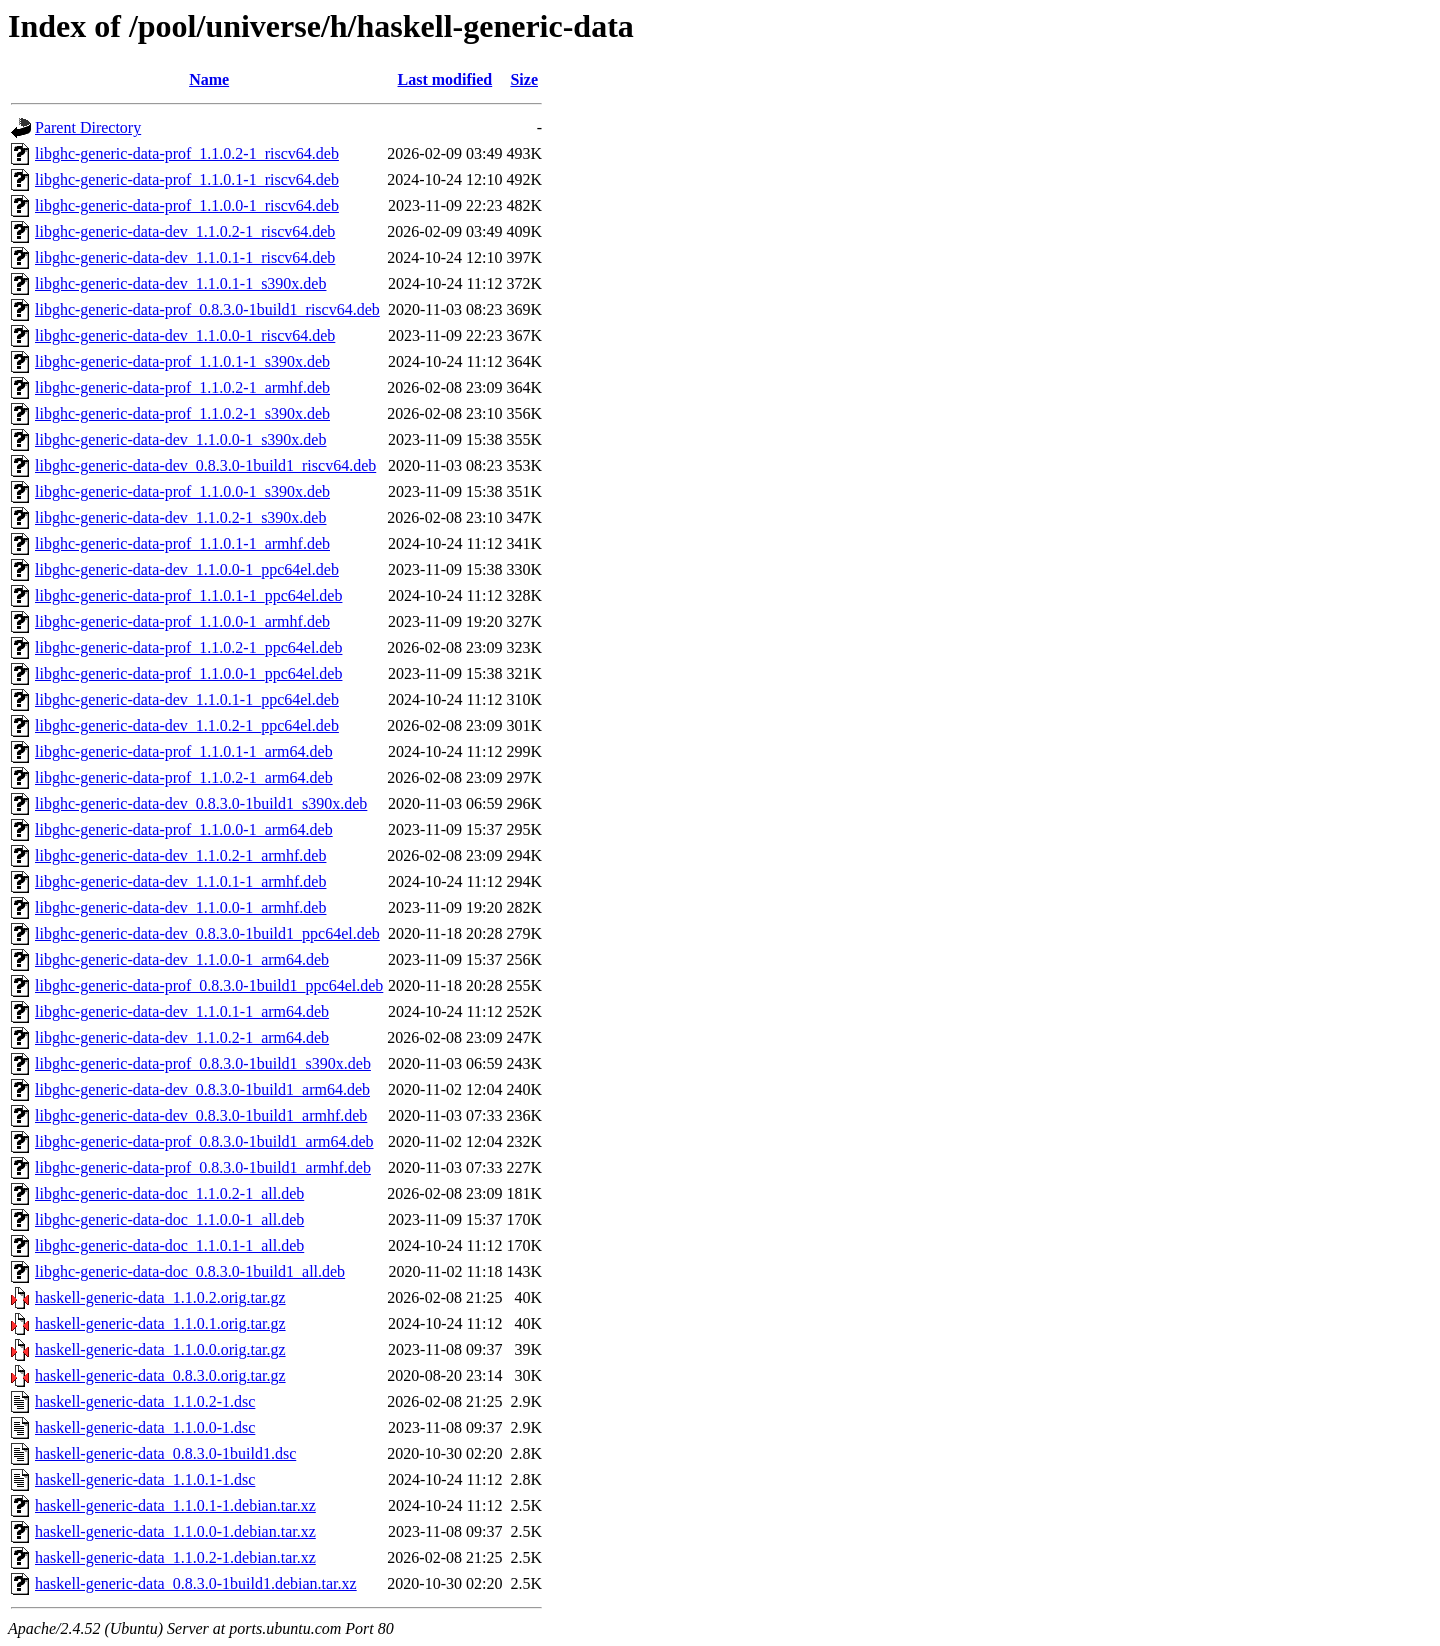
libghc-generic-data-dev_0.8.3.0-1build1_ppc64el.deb (207, 933)
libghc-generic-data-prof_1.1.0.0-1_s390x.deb (182, 491)
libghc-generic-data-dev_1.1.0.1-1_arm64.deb (182, 1011)
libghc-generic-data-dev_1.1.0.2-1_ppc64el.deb (187, 725)
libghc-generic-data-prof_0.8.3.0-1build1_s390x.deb (203, 1063)
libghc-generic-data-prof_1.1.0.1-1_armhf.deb (182, 543)
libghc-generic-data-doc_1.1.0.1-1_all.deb (169, 1245)
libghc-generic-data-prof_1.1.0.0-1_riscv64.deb (187, 205)
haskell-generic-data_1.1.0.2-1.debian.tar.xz (175, 1557)
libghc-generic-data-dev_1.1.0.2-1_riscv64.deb (185, 231)
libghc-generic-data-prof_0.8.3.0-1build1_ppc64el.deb (209, 985)
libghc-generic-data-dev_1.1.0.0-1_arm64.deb (182, 959)
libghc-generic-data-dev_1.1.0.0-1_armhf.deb (180, 907)
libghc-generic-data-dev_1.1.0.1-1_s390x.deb (180, 283)
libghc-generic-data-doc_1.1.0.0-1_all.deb (169, 1219)
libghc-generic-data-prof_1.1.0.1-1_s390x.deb (182, 361)
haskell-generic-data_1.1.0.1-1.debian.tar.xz (175, 1505)
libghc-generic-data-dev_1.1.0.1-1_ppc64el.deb (187, 699)
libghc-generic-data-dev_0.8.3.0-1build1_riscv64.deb (205, 465)
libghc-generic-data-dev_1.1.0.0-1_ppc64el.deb (187, 569)
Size (524, 79)
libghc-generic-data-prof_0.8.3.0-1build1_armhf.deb (203, 1167)
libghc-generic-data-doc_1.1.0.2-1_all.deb (169, 1193)
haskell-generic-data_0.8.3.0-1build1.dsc (165, 1453)
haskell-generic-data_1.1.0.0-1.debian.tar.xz (175, 1531)
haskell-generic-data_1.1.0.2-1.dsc (145, 1401)
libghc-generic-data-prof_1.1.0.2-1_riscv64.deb (187, 153)
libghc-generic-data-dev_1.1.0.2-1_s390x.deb (180, 517)
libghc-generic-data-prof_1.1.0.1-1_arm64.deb (184, 751)
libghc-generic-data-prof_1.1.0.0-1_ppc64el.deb (188, 673)
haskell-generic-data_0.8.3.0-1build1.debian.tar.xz (196, 1583)
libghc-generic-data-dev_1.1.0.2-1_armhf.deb (180, 855)
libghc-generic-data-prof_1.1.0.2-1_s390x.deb (182, 413)
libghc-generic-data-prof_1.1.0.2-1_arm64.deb (184, 777)
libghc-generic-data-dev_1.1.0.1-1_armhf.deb (180, 881)
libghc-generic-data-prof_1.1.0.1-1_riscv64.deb (187, 179)
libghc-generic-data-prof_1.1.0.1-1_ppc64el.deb (188, 595)
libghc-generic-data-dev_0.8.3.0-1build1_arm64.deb (202, 1089)
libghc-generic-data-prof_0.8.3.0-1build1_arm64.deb (204, 1141)
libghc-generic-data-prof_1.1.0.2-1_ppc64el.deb (188, 647)
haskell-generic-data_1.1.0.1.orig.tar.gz (160, 1323)
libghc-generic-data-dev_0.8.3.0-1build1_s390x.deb (201, 803)
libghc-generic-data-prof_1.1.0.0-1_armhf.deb (182, 621)
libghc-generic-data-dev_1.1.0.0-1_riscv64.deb (185, 335)
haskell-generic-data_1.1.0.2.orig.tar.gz (160, 1297)
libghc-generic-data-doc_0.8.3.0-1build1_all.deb (190, 1271)
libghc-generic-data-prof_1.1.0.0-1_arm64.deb (184, 829)
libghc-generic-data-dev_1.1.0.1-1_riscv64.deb (185, 257)
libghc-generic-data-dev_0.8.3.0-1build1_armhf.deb (201, 1115)
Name (209, 79)
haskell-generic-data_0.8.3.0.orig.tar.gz (160, 1375)
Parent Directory (88, 127)
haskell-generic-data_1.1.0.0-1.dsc (145, 1427)
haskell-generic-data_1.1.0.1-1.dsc (145, 1479)
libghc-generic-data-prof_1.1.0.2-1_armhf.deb (182, 387)
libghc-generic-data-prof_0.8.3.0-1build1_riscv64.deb (207, 309)
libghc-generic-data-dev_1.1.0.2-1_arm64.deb (182, 1037)
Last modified (445, 79)
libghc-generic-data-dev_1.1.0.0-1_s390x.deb (180, 439)
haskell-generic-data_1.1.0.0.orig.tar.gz (160, 1349)
